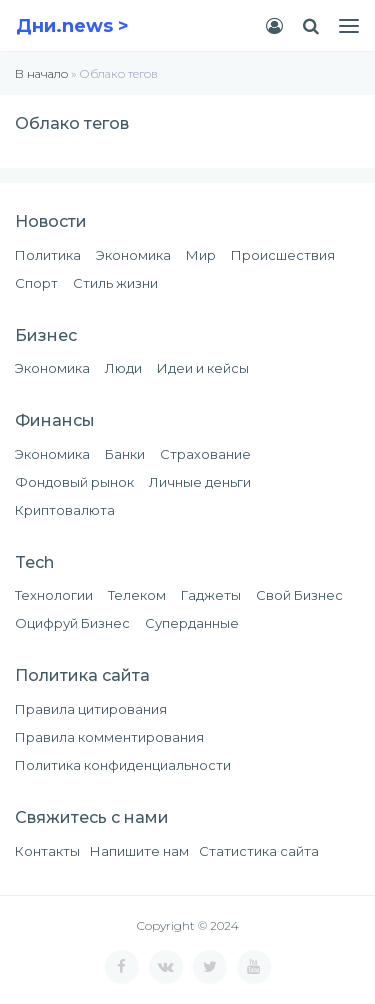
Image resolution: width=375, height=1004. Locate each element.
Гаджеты (211, 595)
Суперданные (192, 623)
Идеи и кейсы (203, 368)
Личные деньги (200, 482)
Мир (201, 255)
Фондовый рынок (74, 482)
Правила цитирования (91, 709)
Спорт (36, 283)
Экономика (133, 255)
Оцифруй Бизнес (72, 623)
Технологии (54, 595)
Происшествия (283, 255)
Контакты (47, 851)
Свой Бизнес (299, 595)
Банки (125, 454)
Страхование (205, 454)
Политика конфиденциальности (123, 765)
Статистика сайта (259, 851)
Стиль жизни (115, 283)
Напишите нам (139, 851)
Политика (48, 255)
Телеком (137, 595)
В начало (41, 73)
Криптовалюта (65, 510)
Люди (123, 368)
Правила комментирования (109, 737)
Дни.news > (72, 26)
